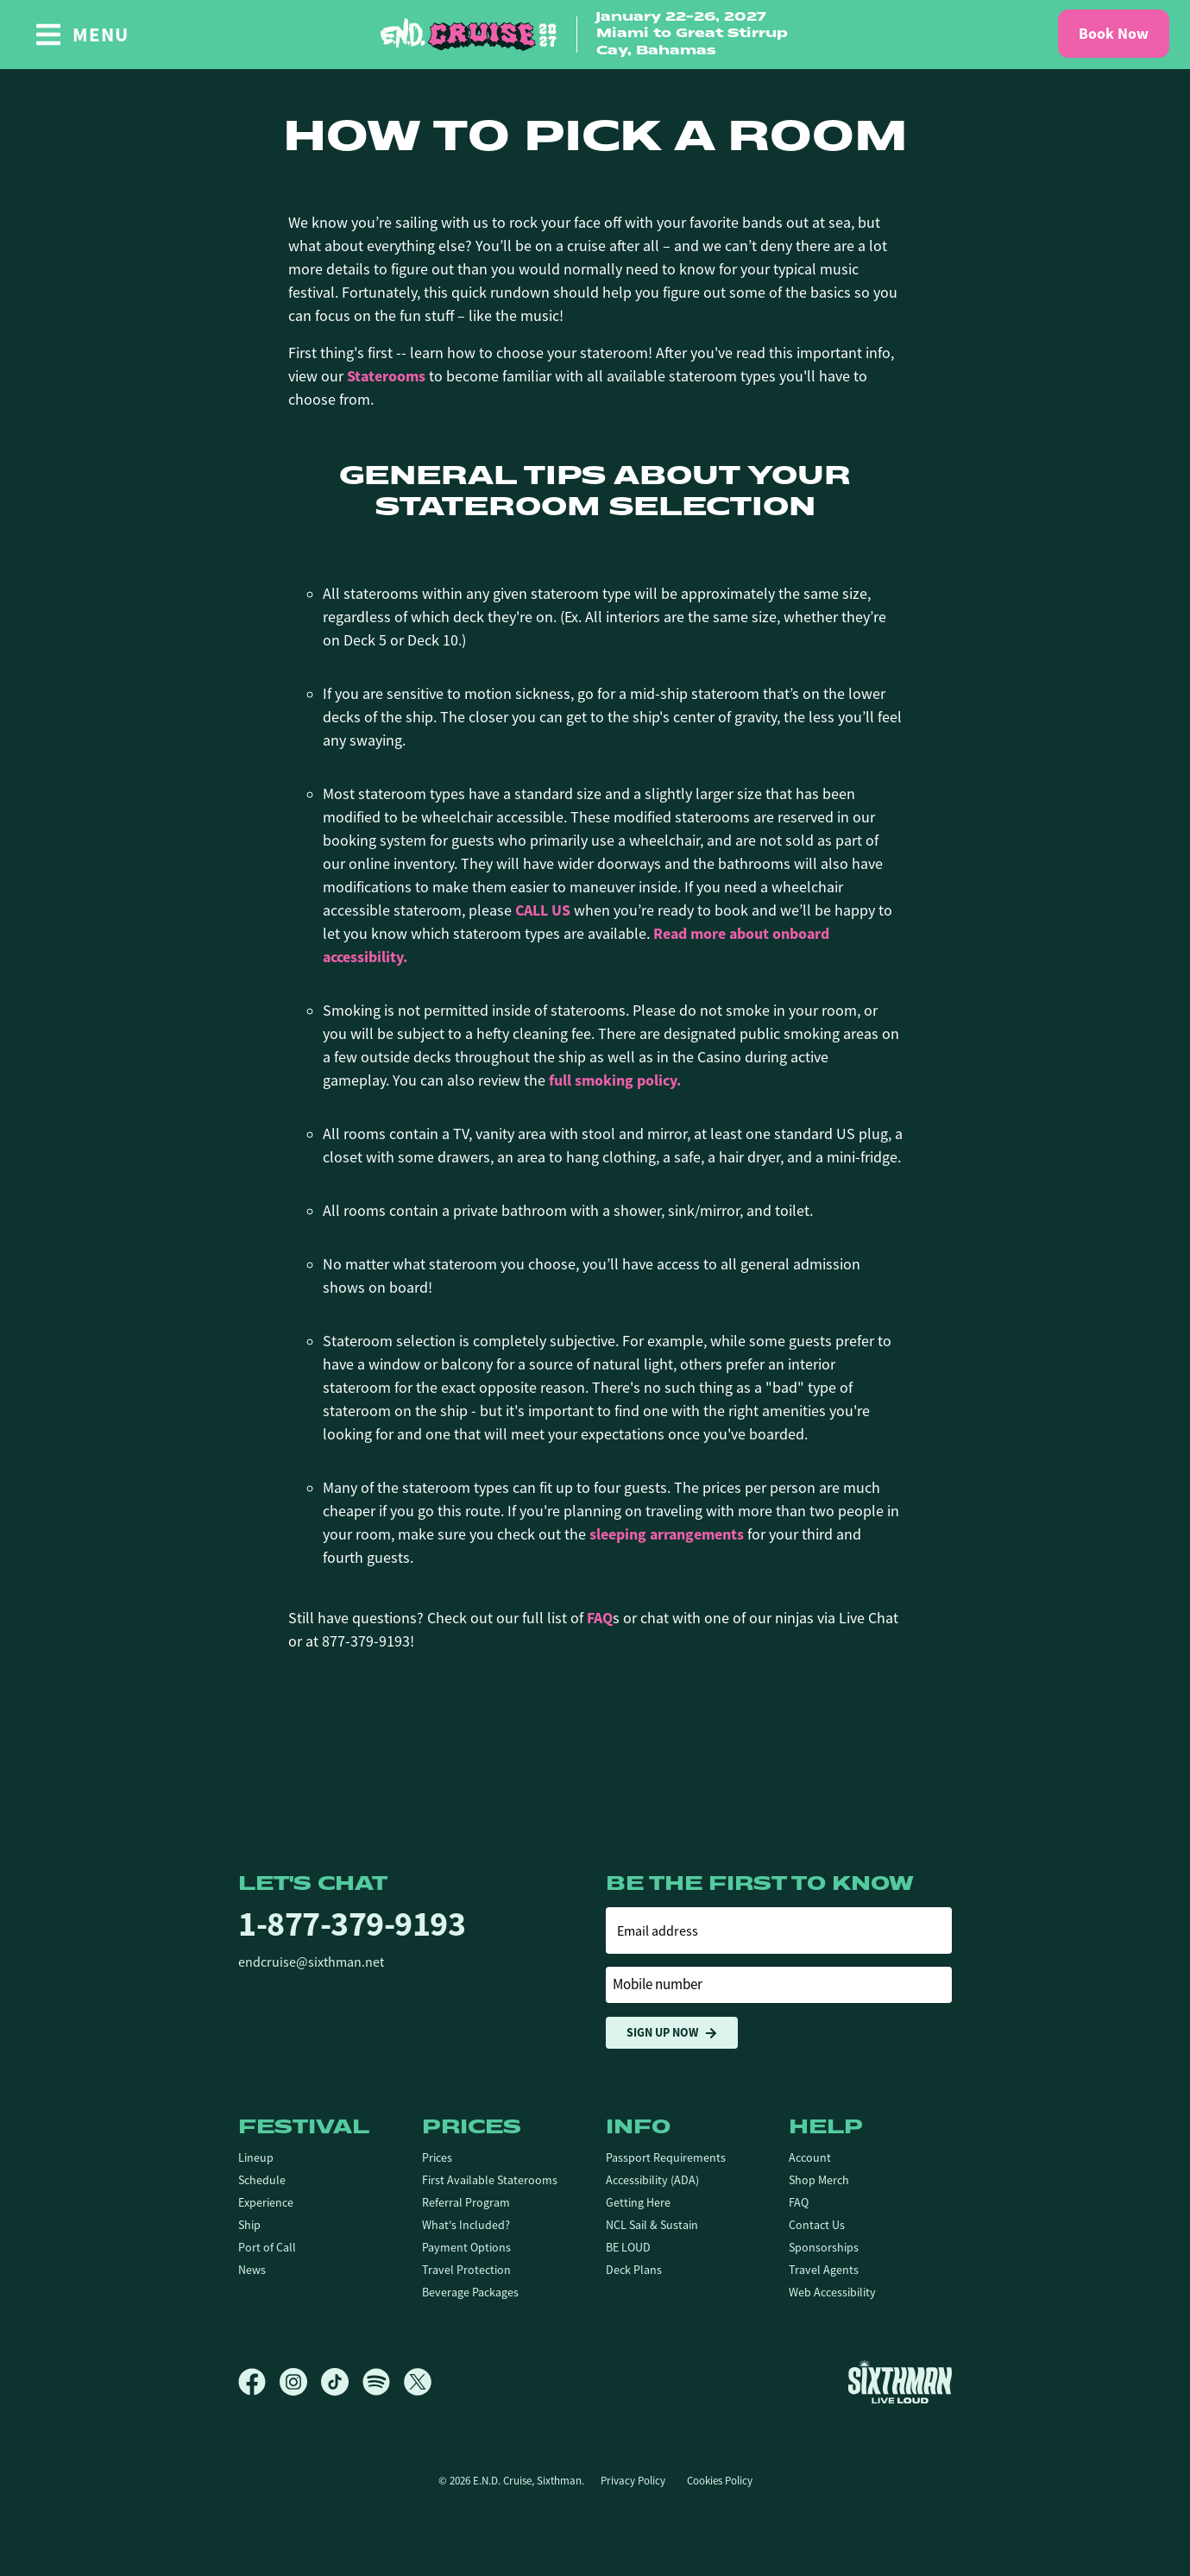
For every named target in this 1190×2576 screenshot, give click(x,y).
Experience (265, 2202)
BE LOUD (628, 2247)
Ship (249, 2225)
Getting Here (638, 2202)
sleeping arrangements (666, 1534)
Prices (437, 2157)
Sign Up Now (671, 2033)
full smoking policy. (615, 1080)
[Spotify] (383, 2382)
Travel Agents (824, 2269)
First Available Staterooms (489, 2180)
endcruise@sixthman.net (311, 1962)
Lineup (256, 2157)
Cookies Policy (719, 2480)
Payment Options (466, 2247)
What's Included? (466, 2225)
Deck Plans (634, 2269)
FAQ (600, 1618)
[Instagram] (300, 2382)
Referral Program (466, 2202)
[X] (417, 2382)
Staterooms (386, 376)
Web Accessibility (832, 2292)
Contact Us (817, 2225)
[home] (595, 34)
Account (810, 2157)
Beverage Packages (470, 2292)
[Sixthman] (900, 2381)
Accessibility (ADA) (652, 2180)
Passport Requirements (666, 2157)
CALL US (542, 910)
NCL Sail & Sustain (652, 2225)
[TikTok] (341, 2382)
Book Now (1114, 33)
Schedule (262, 2180)
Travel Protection (466, 2269)
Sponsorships (824, 2247)
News (252, 2269)
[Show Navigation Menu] (81, 34)
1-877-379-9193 (351, 1924)
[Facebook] (259, 2382)
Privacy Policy (633, 2480)
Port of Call (267, 2247)
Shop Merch (819, 2180)
